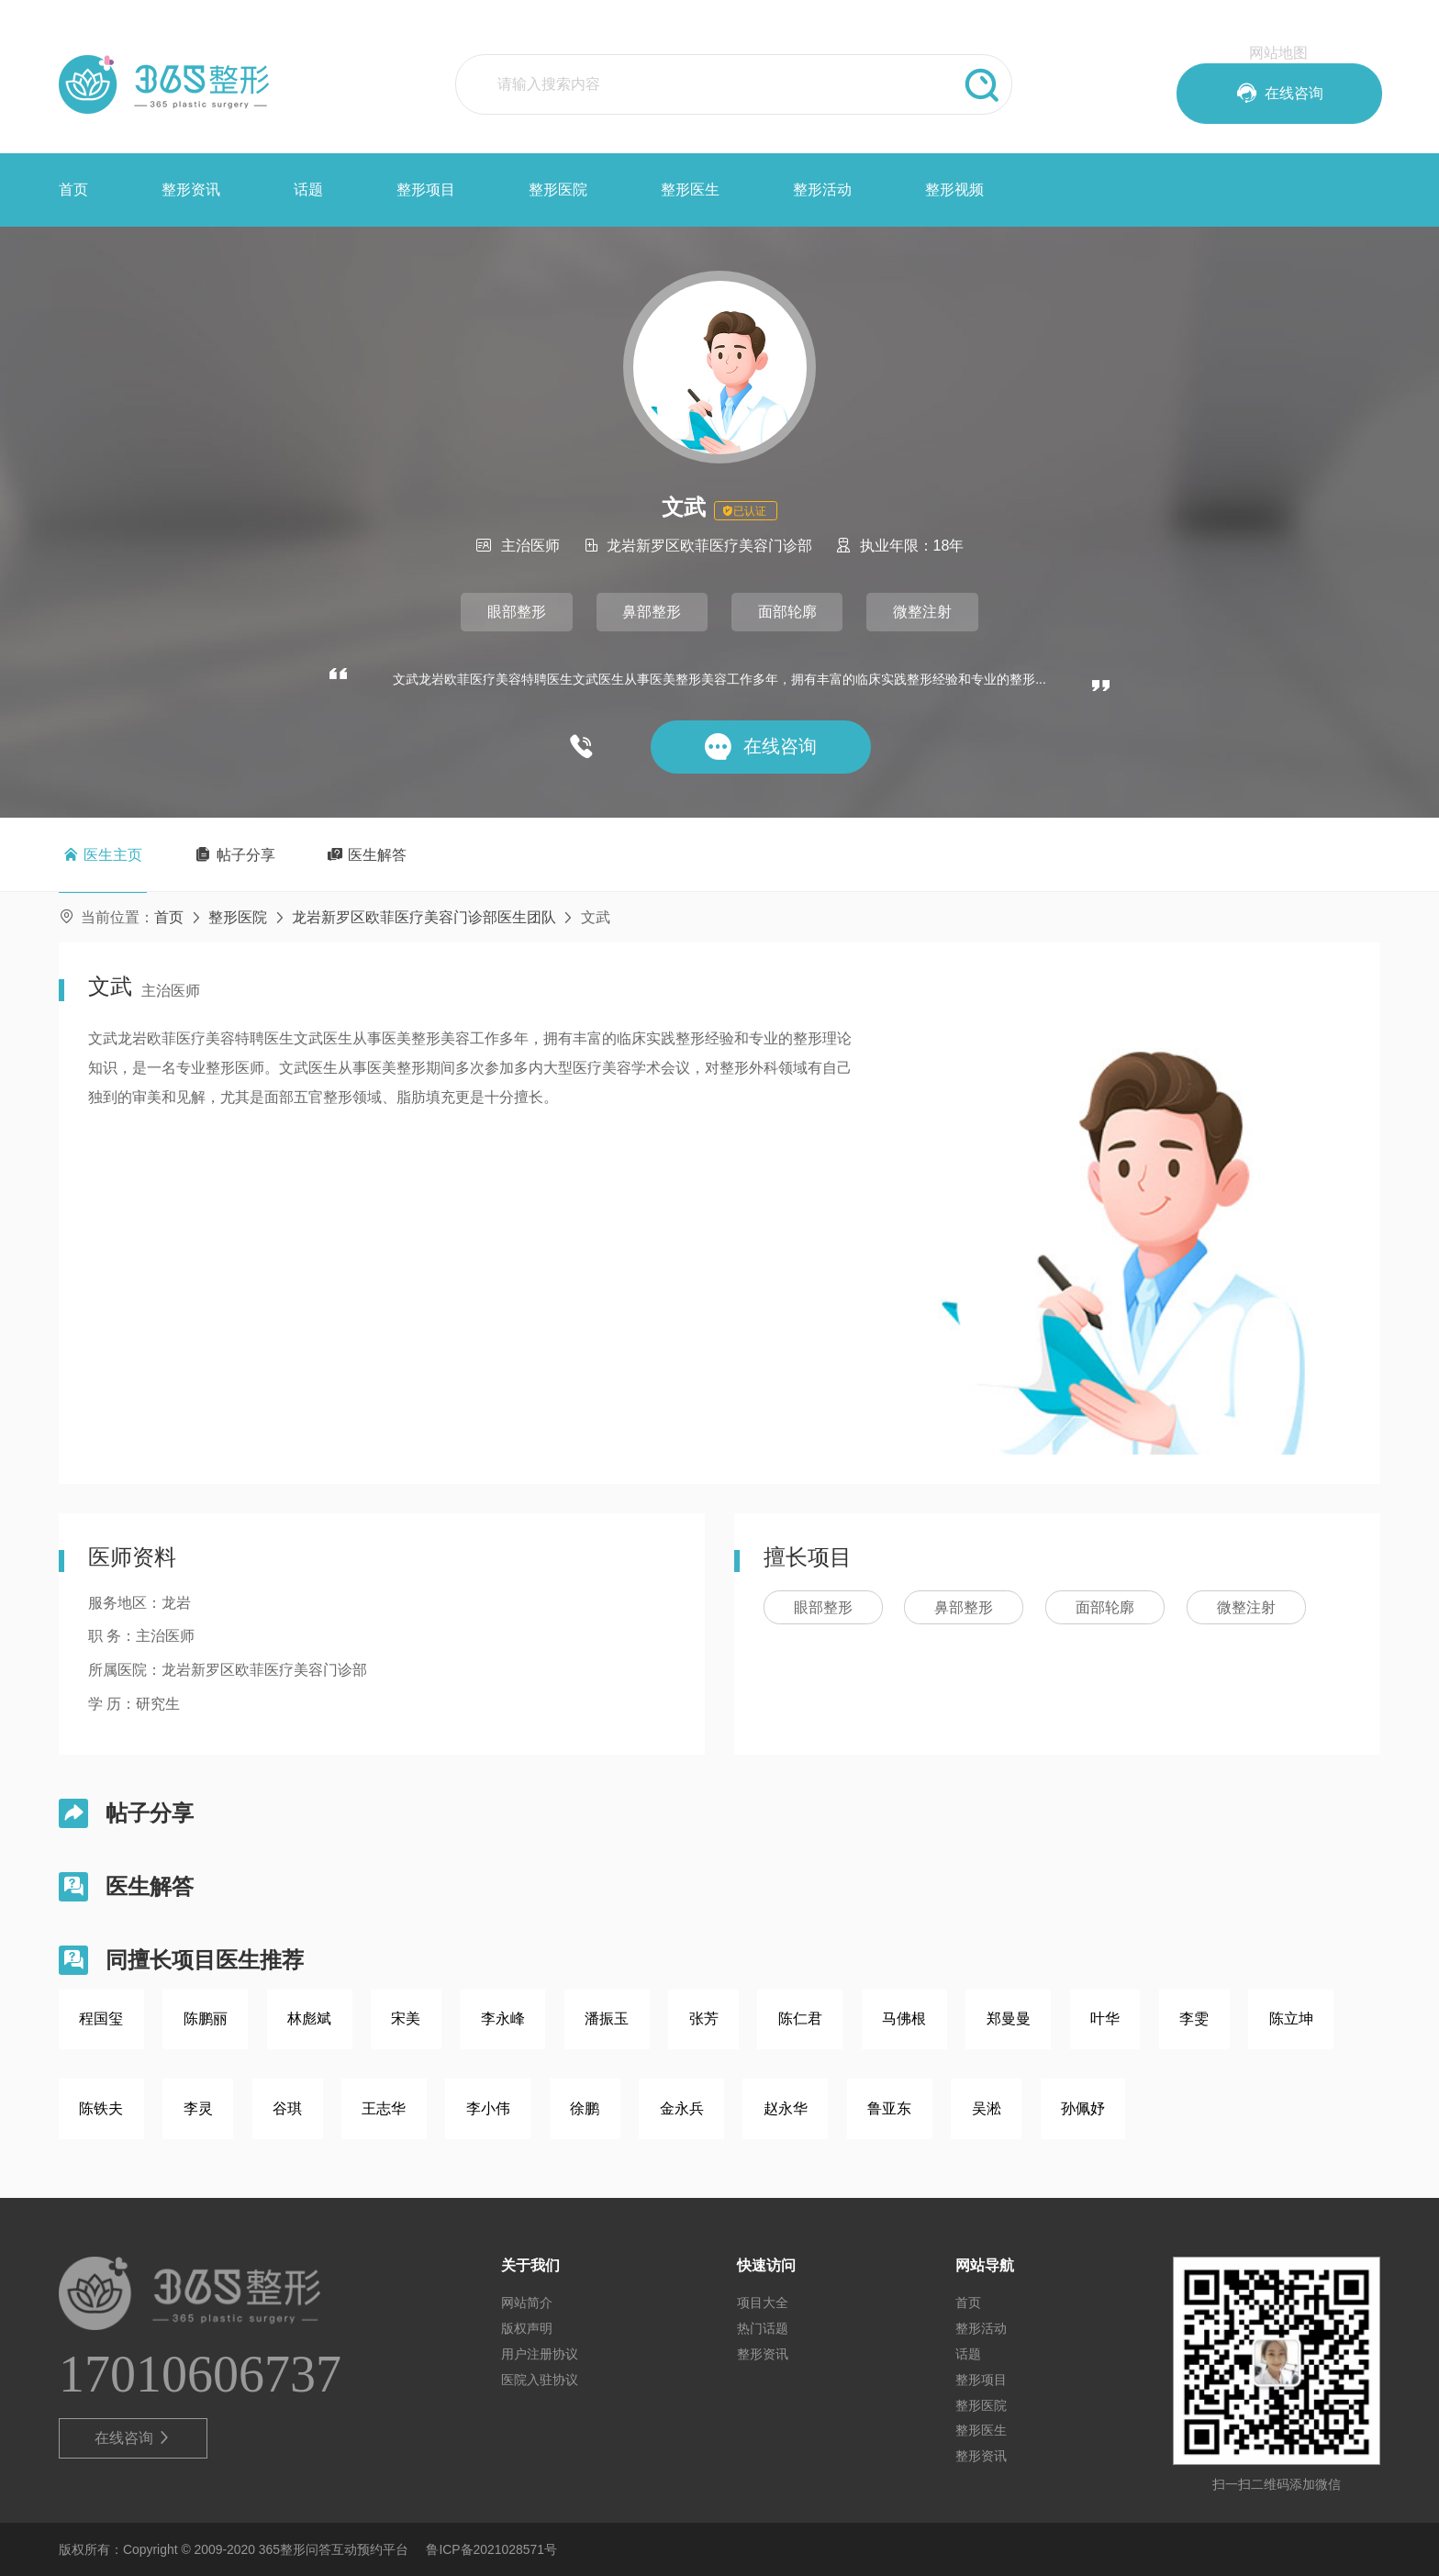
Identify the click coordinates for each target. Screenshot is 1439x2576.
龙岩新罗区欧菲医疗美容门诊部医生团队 (424, 917)
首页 (73, 189)
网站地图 (1278, 53)
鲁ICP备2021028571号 (491, 2549)
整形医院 (558, 189)
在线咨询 (134, 2438)
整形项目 (425, 189)
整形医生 (690, 189)
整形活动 (822, 189)
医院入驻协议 (539, 2379)
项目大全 (762, 2302)
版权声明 (526, 2328)
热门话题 (762, 2328)
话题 (308, 189)
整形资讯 (191, 189)
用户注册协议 (539, 2354)
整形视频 (954, 189)
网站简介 (526, 2302)
